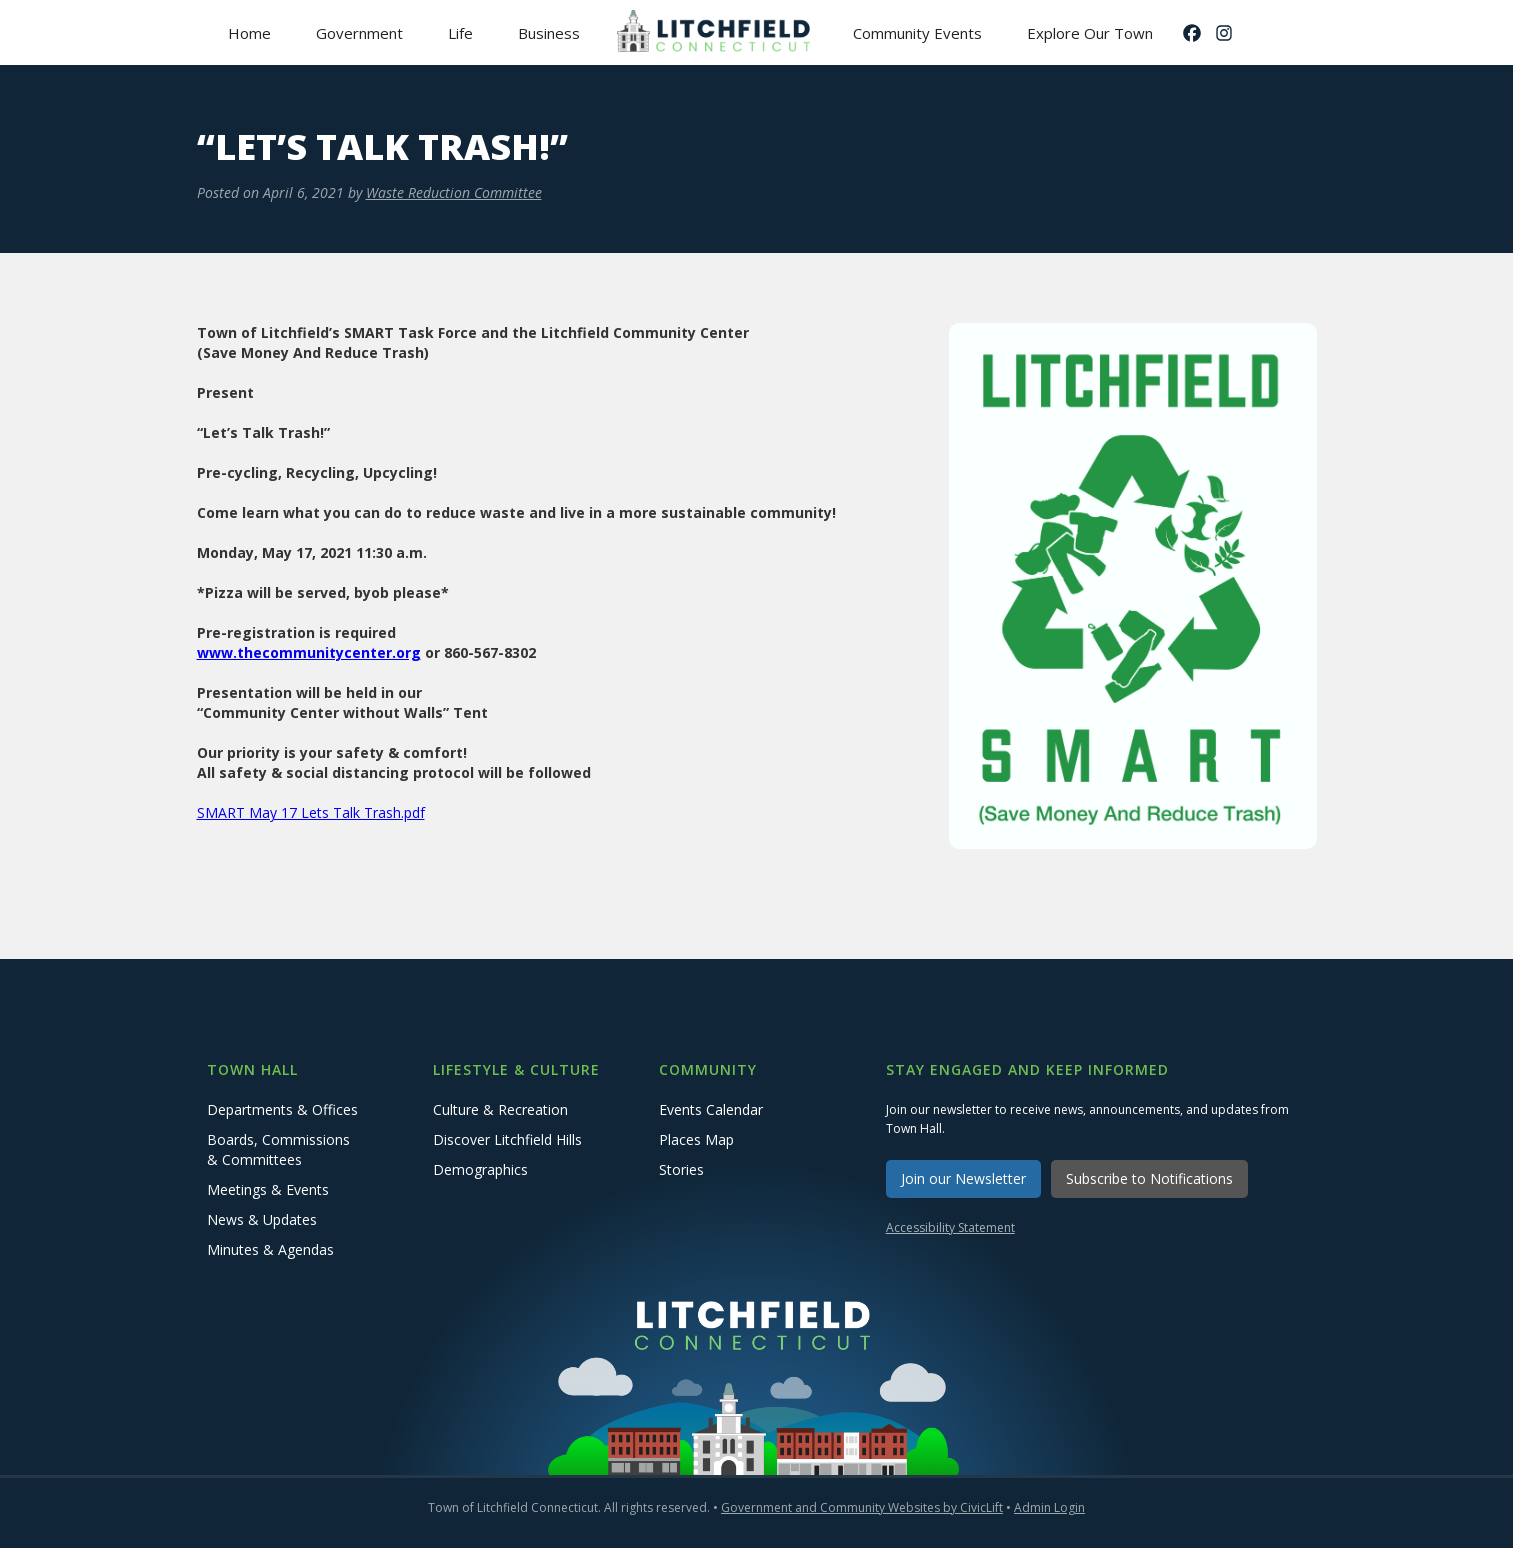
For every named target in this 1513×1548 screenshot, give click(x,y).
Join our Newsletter (963, 1178)
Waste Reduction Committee (454, 192)
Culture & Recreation (500, 1109)
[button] (360, 32)
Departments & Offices (282, 1109)
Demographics (480, 1169)
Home (249, 33)
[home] (717, 32)
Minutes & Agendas (270, 1249)
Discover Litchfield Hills (507, 1139)
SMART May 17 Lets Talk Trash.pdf (311, 812)
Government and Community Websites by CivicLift (862, 1507)
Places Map (696, 1139)
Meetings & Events (268, 1189)
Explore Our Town (1090, 33)
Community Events (917, 33)
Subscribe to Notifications (1149, 1178)
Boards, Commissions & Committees (278, 1149)
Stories (681, 1169)
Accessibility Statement (950, 1227)
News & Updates (262, 1219)
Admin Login (1049, 1507)
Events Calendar (711, 1109)
